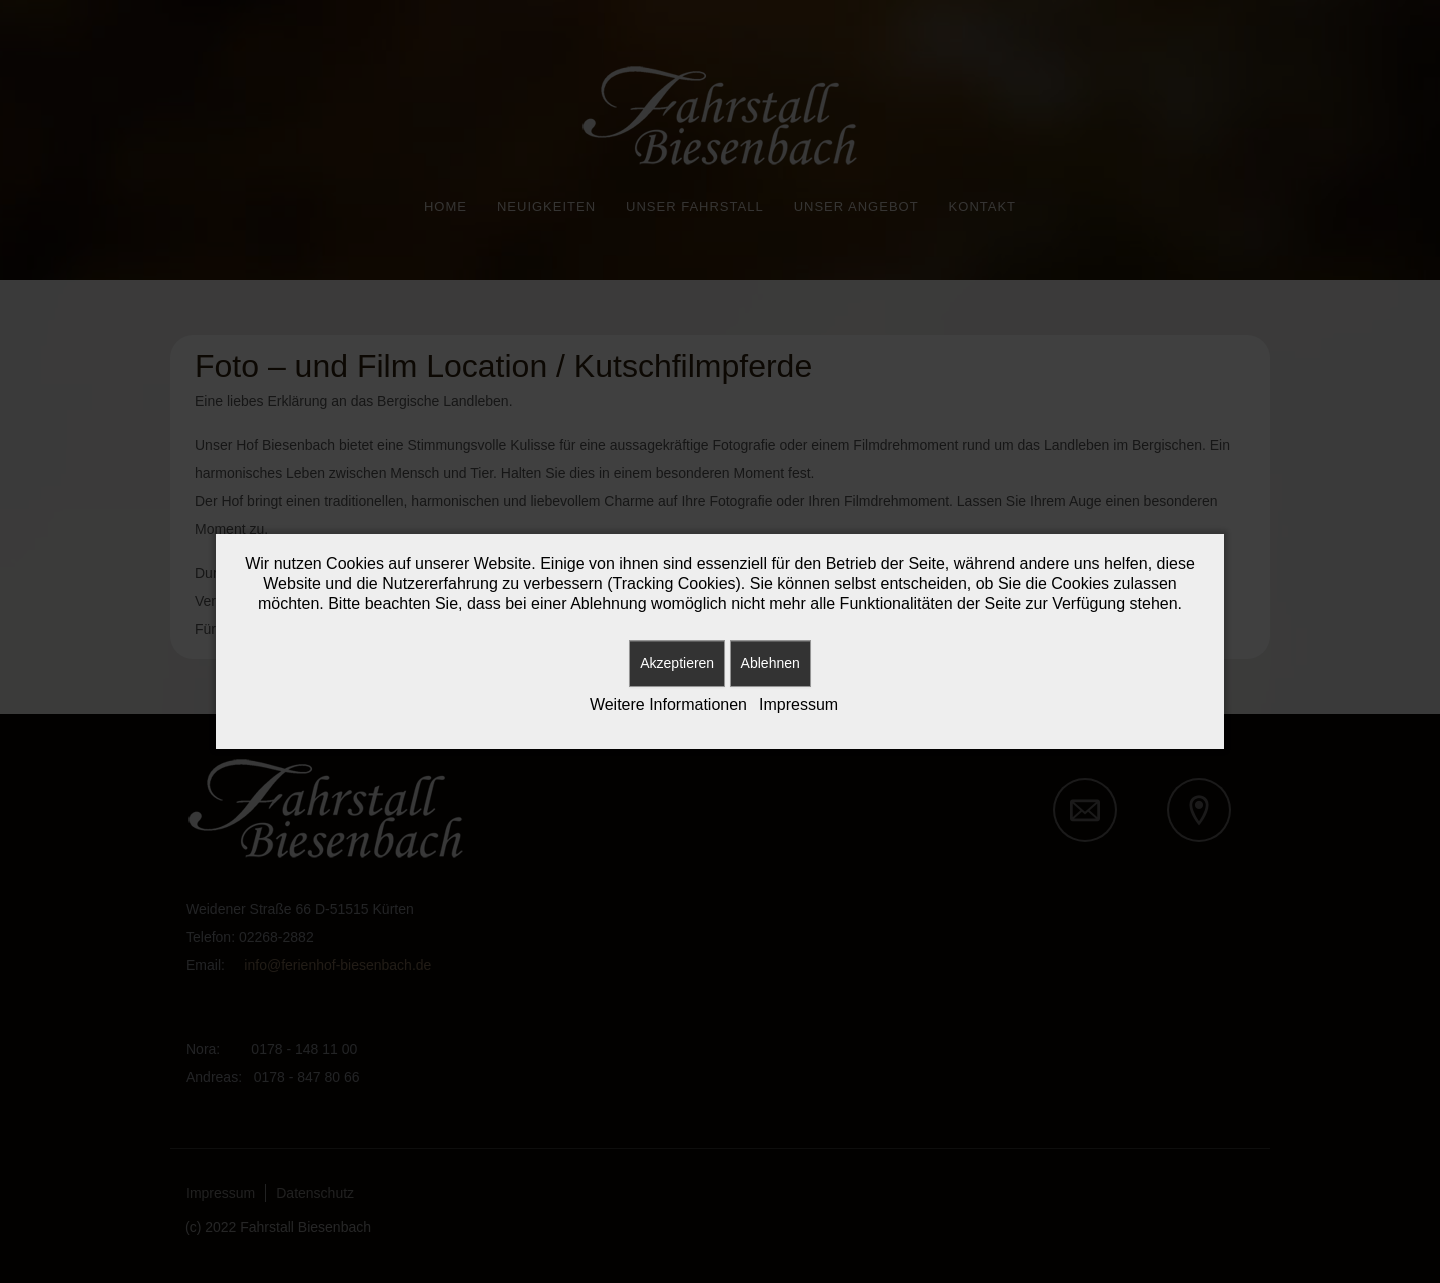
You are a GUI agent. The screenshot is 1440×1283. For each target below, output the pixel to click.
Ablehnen (770, 663)
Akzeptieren (677, 663)
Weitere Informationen (668, 704)
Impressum (798, 704)
